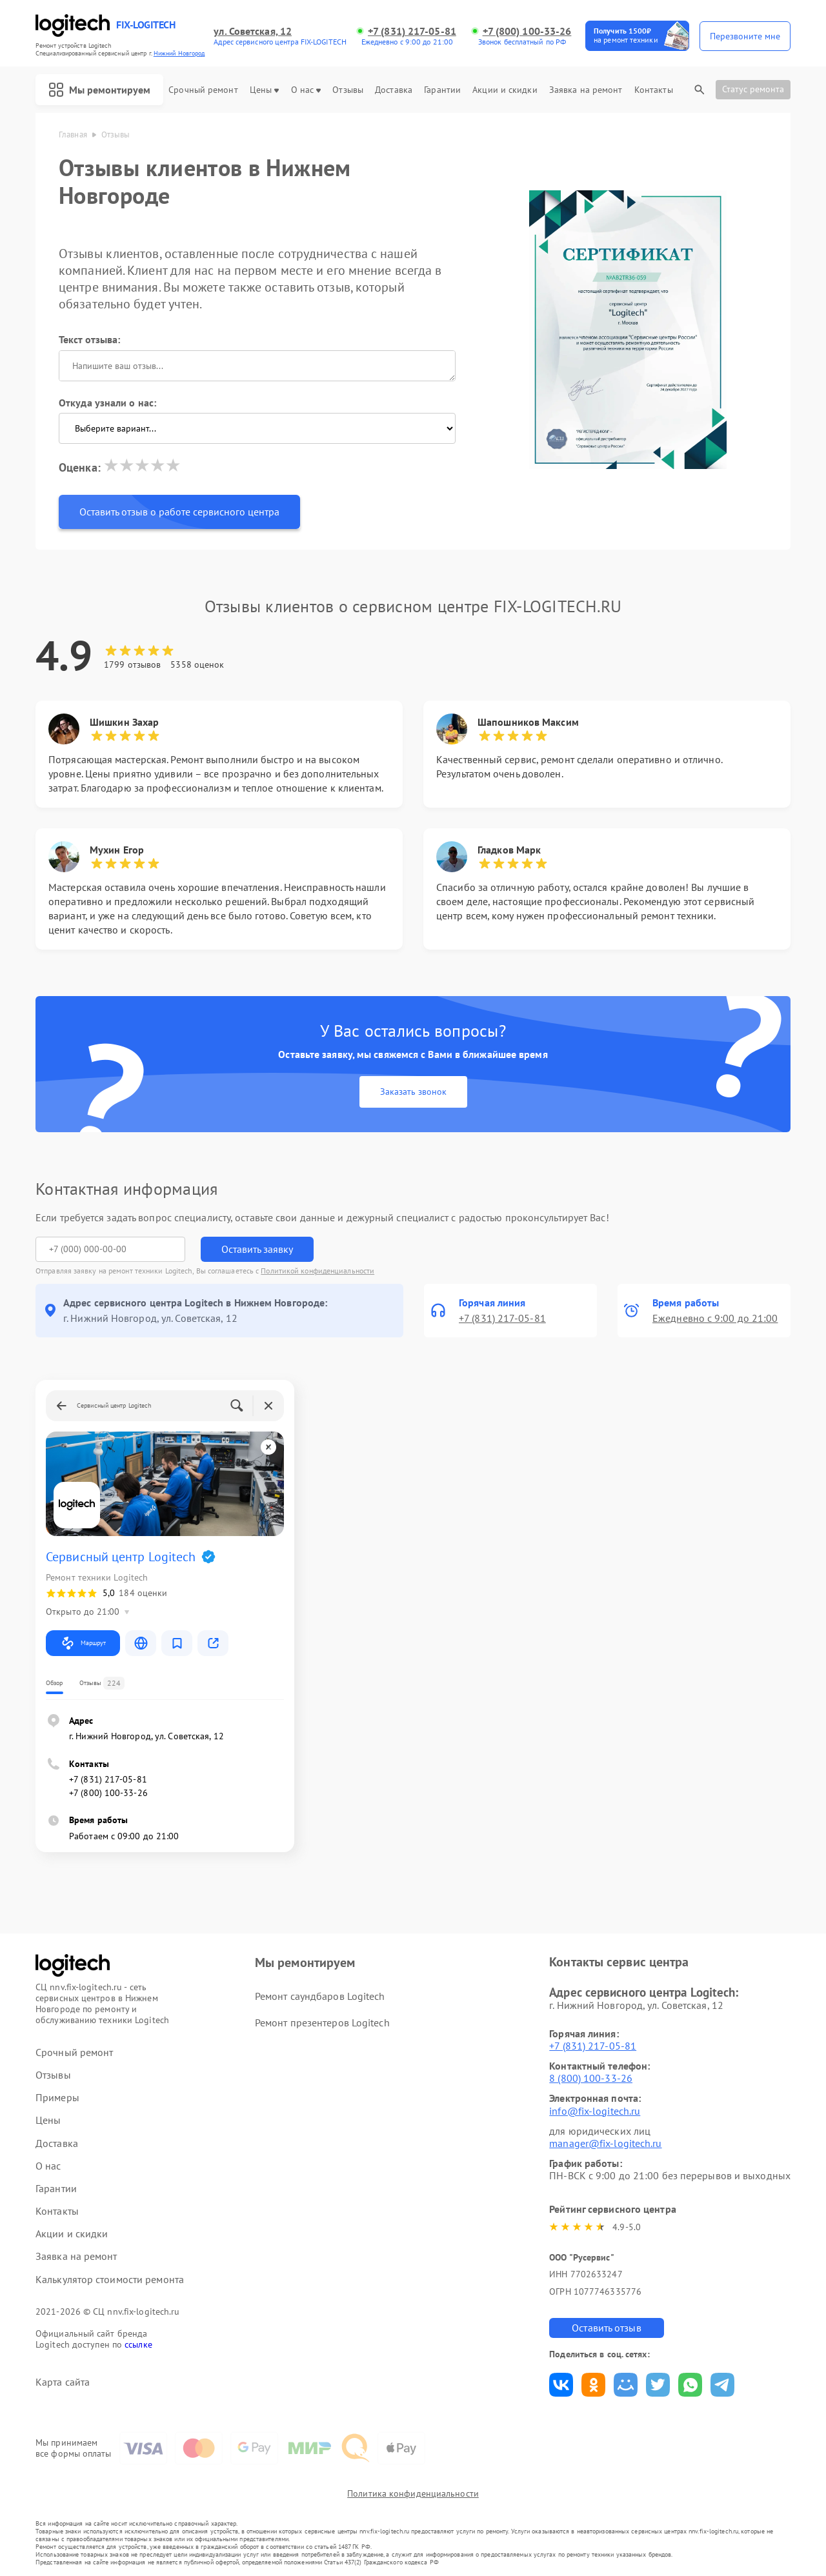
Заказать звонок (413, 1091)
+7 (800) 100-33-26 (527, 31)
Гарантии (442, 90)
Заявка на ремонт (586, 90)
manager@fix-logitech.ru (605, 2143)
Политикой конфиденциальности (317, 1270)
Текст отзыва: (89, 339)
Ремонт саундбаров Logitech (320, 1996)
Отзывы (347, 90)
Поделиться (561, 2385)
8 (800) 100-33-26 (590, 2078)
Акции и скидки (504, 90)
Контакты (653, 90)
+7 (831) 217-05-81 (412, 31)
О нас (306, 90)
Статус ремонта (753, 89)
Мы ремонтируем (99, 89)
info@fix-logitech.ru (594, 2110)
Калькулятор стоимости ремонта (109, 2279)
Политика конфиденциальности (413, 2493)
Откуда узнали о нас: (107, 402)
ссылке (138, 2344)
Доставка (393, 90)
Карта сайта (62, 2382)
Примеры (57, 2098)
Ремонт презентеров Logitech (322, 2022)
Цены (264, 90)
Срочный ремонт (202, 90)
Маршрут (83, 1643)
